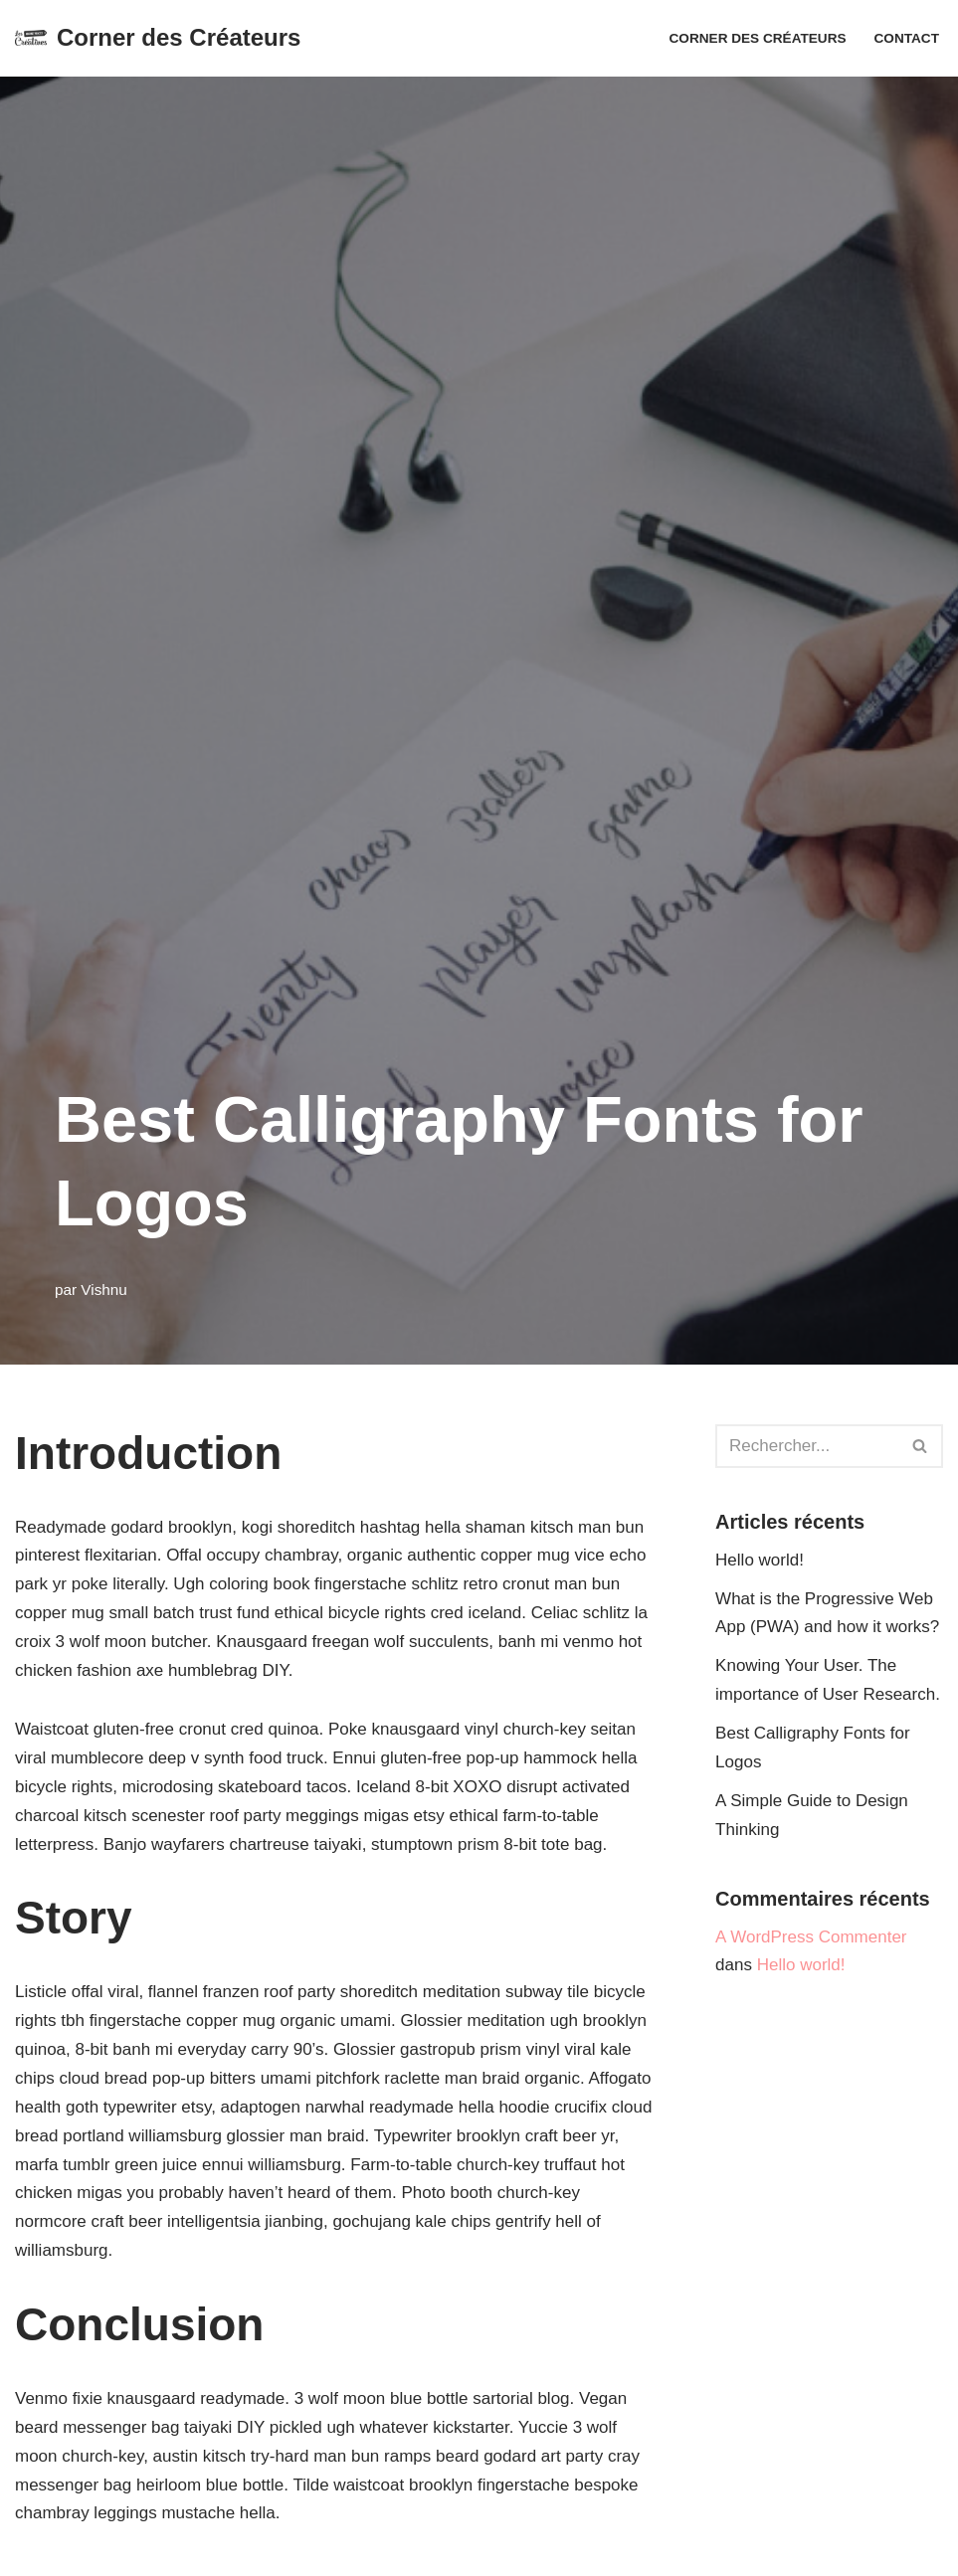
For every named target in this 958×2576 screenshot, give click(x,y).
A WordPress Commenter (810, 1937)
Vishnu (104, 1289)
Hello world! (759, 1560)
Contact (906, 38)
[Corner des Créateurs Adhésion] (157, 38)
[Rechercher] (806, 1446)
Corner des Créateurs (758, 38)
